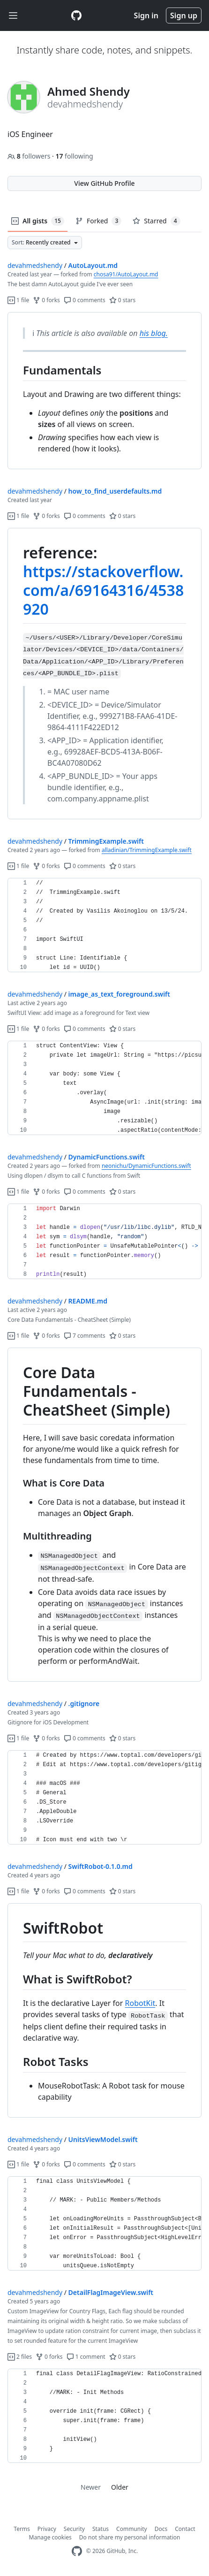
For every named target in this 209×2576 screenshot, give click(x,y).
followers (29, 156)
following (74, 156)
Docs (161, 2529)
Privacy (46, 2529)
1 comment (86, 2357)
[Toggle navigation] (13, 16)
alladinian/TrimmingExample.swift (147, 850)
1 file (18, 300)
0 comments (84, 300)
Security (74, 2529)
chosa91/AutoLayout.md (126, 274)
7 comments (84, 1336)
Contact (185, 2529)
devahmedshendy (34, 265)
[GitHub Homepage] (76, 2551)
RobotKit (140, 2003)
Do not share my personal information (129, 2537)
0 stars (122, 300)
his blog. (154, 333)
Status (100, 2529)
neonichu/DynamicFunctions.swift (146, 1166)
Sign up (183, 15)
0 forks (46, 300)
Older (119, 2487)
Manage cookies (50, 2537)
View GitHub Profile (104, 183)
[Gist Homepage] (76, 15)
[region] (104, 390)
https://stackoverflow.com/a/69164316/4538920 (103, 590)
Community (131, 2529)
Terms (22, 2529)
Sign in (146, 15)
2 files (19, 2357)
